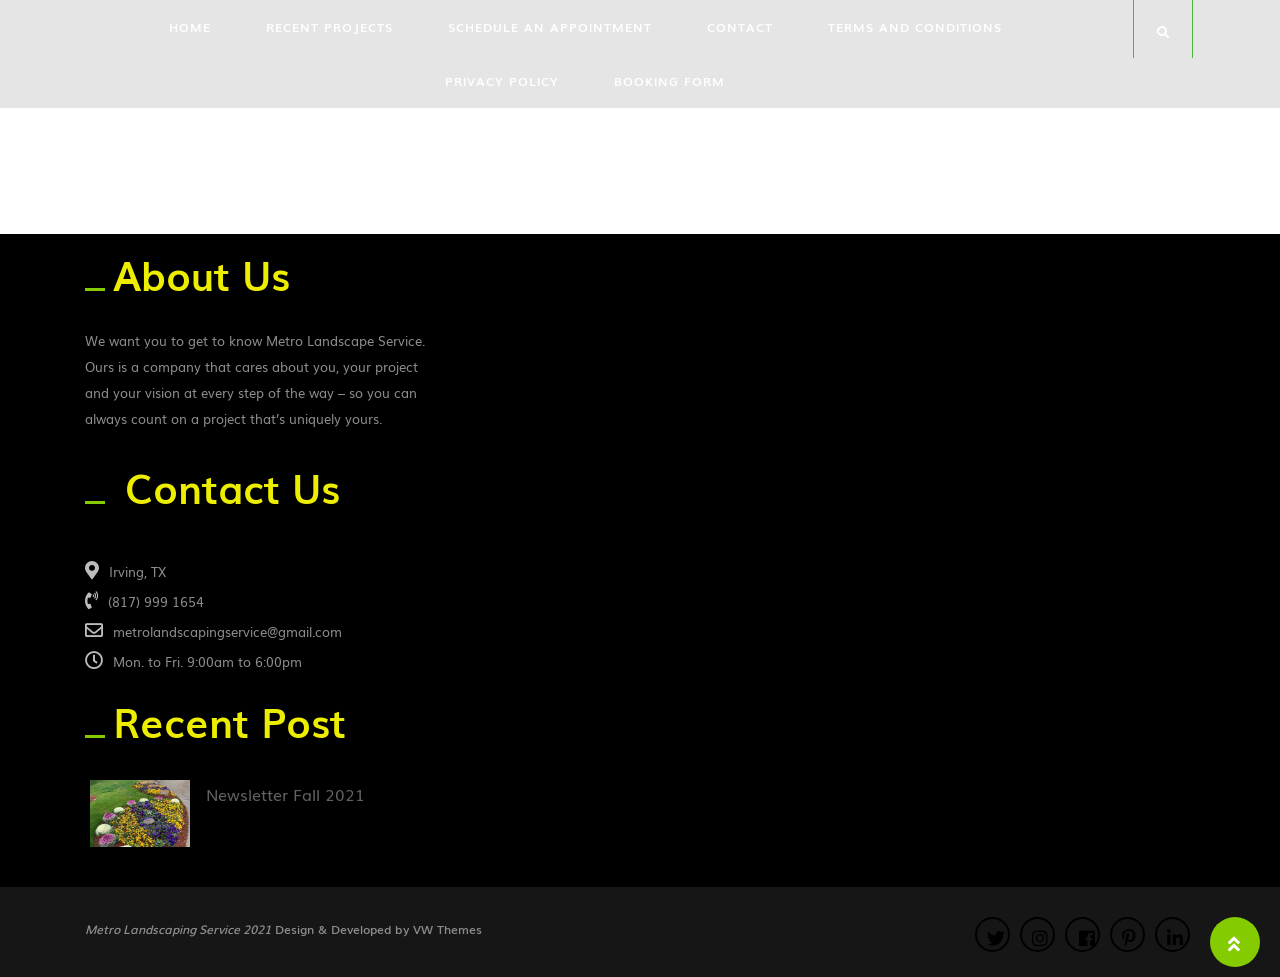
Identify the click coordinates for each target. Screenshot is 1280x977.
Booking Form (669, 81)
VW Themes (445, 929)
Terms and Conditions (915, 27)
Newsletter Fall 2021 (285, 794)
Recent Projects (329, 27)
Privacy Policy (502, 81)
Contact (740, 27)
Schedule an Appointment (550, 27)
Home (190, 27)
